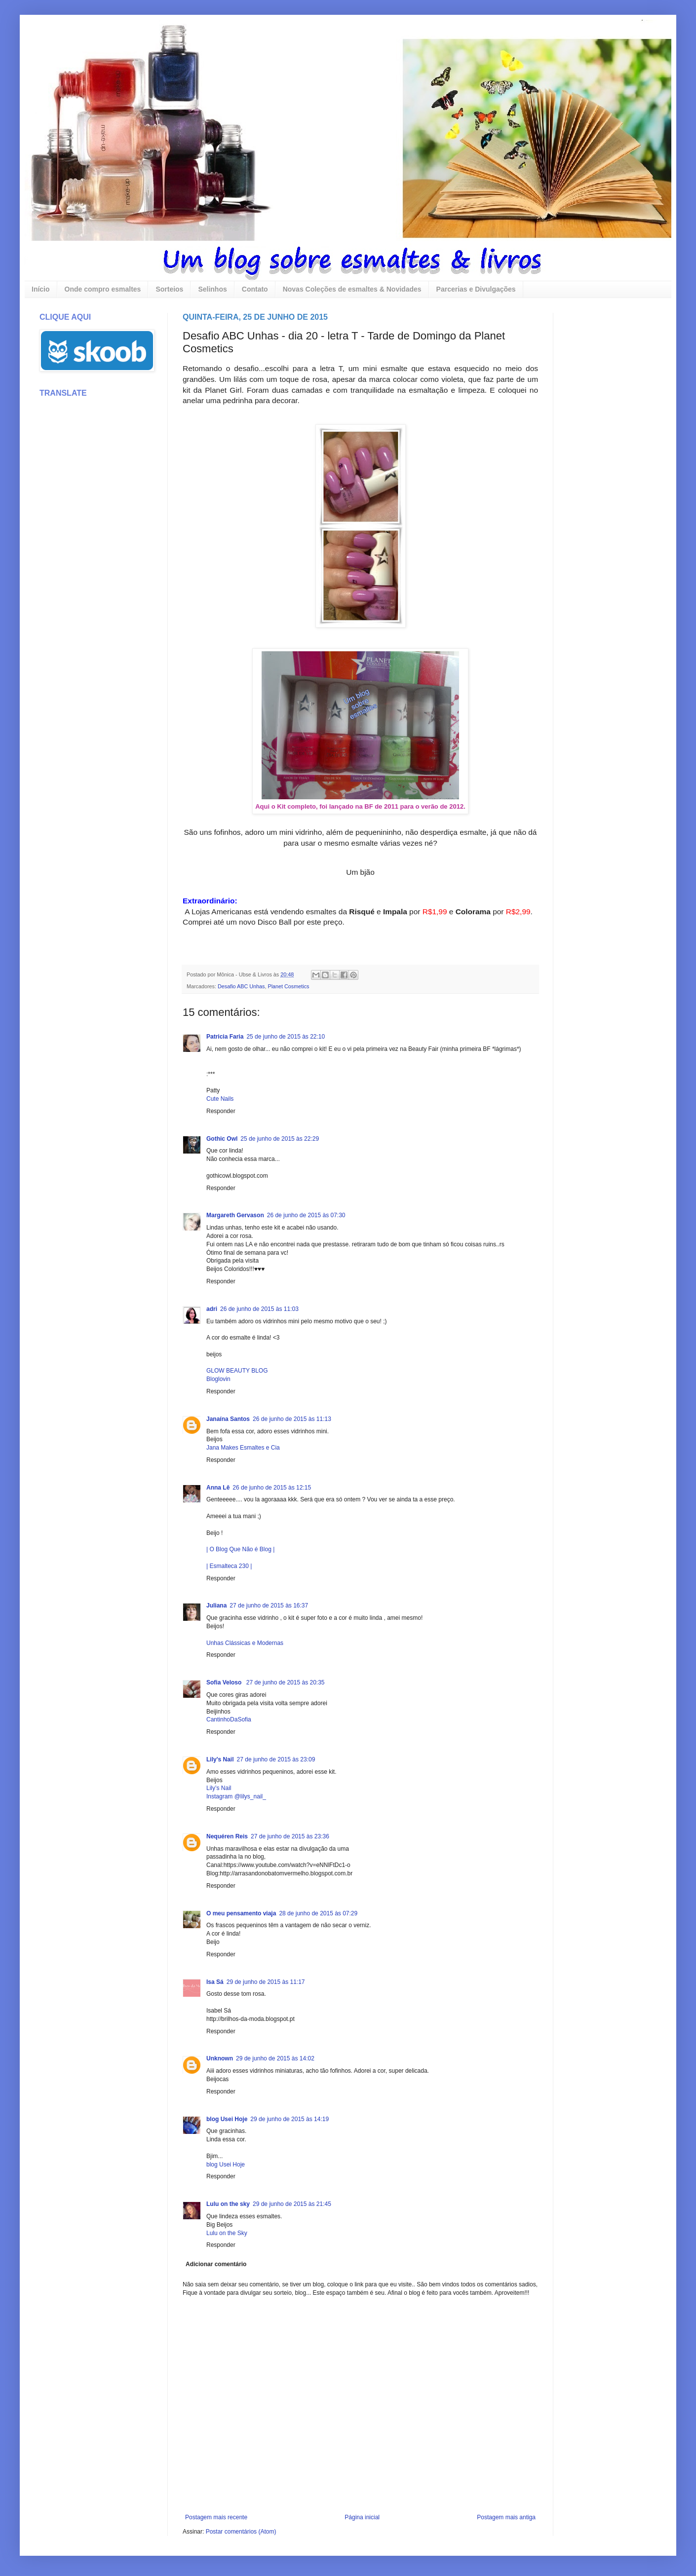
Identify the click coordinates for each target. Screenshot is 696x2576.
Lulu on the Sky (226, 2233)
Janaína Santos (228, 1419)
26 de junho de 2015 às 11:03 (259, 1309)
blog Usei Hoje (226, 2119)
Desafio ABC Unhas (241, 986)
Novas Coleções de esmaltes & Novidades (352, 289)
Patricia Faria (224, 1036)
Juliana (216, 1605)
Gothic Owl (221, 1138)
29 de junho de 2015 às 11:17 (266, 1982)
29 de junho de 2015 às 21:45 (292, 2204)
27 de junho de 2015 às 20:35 (285, 1682)
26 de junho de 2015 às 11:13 (292, 1419)
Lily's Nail (220, 1759)
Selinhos (212, 289)
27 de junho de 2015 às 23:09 (276, 1759)
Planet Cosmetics (288, 986)
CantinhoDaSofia (228, 1719)
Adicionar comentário (216, 2264)
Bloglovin (218, 1379)
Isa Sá (215, 1982)
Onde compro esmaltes (103, 289)
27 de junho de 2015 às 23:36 (290, 1836)
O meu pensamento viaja (241, 1913)
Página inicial (362, 2517)
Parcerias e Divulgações (476, 289)
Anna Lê (218, 1487)
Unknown (219, 2058)
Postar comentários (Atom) (241, 2531)
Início (41, 289)
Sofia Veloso (224, 1682)
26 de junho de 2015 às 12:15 (271, 1487)
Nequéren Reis (227, 1836)
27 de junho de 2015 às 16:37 (269, 1605)
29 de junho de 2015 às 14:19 (289, 2119)
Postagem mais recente (216, 2517)
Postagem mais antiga (506, 2517)
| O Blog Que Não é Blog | (240, 1549)
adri (211, 1309)
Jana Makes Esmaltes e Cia (243, 1447)
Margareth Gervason (235, 1215)
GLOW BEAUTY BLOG (237, 1370)
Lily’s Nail (218, 1788)
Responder (220, 1111)
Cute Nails (219, 1098)
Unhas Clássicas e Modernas (244, 1643)
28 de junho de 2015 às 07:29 (318, 1913)
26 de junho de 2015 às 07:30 (306, 1215)
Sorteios (169, 289)
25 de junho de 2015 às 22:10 (285, 1036)
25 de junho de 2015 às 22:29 (279, 1138)
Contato (255, 289)
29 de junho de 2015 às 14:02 (275, 2058)
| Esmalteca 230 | (229, 1566)
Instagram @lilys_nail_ (236, 1796)
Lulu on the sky (228, 2204)
